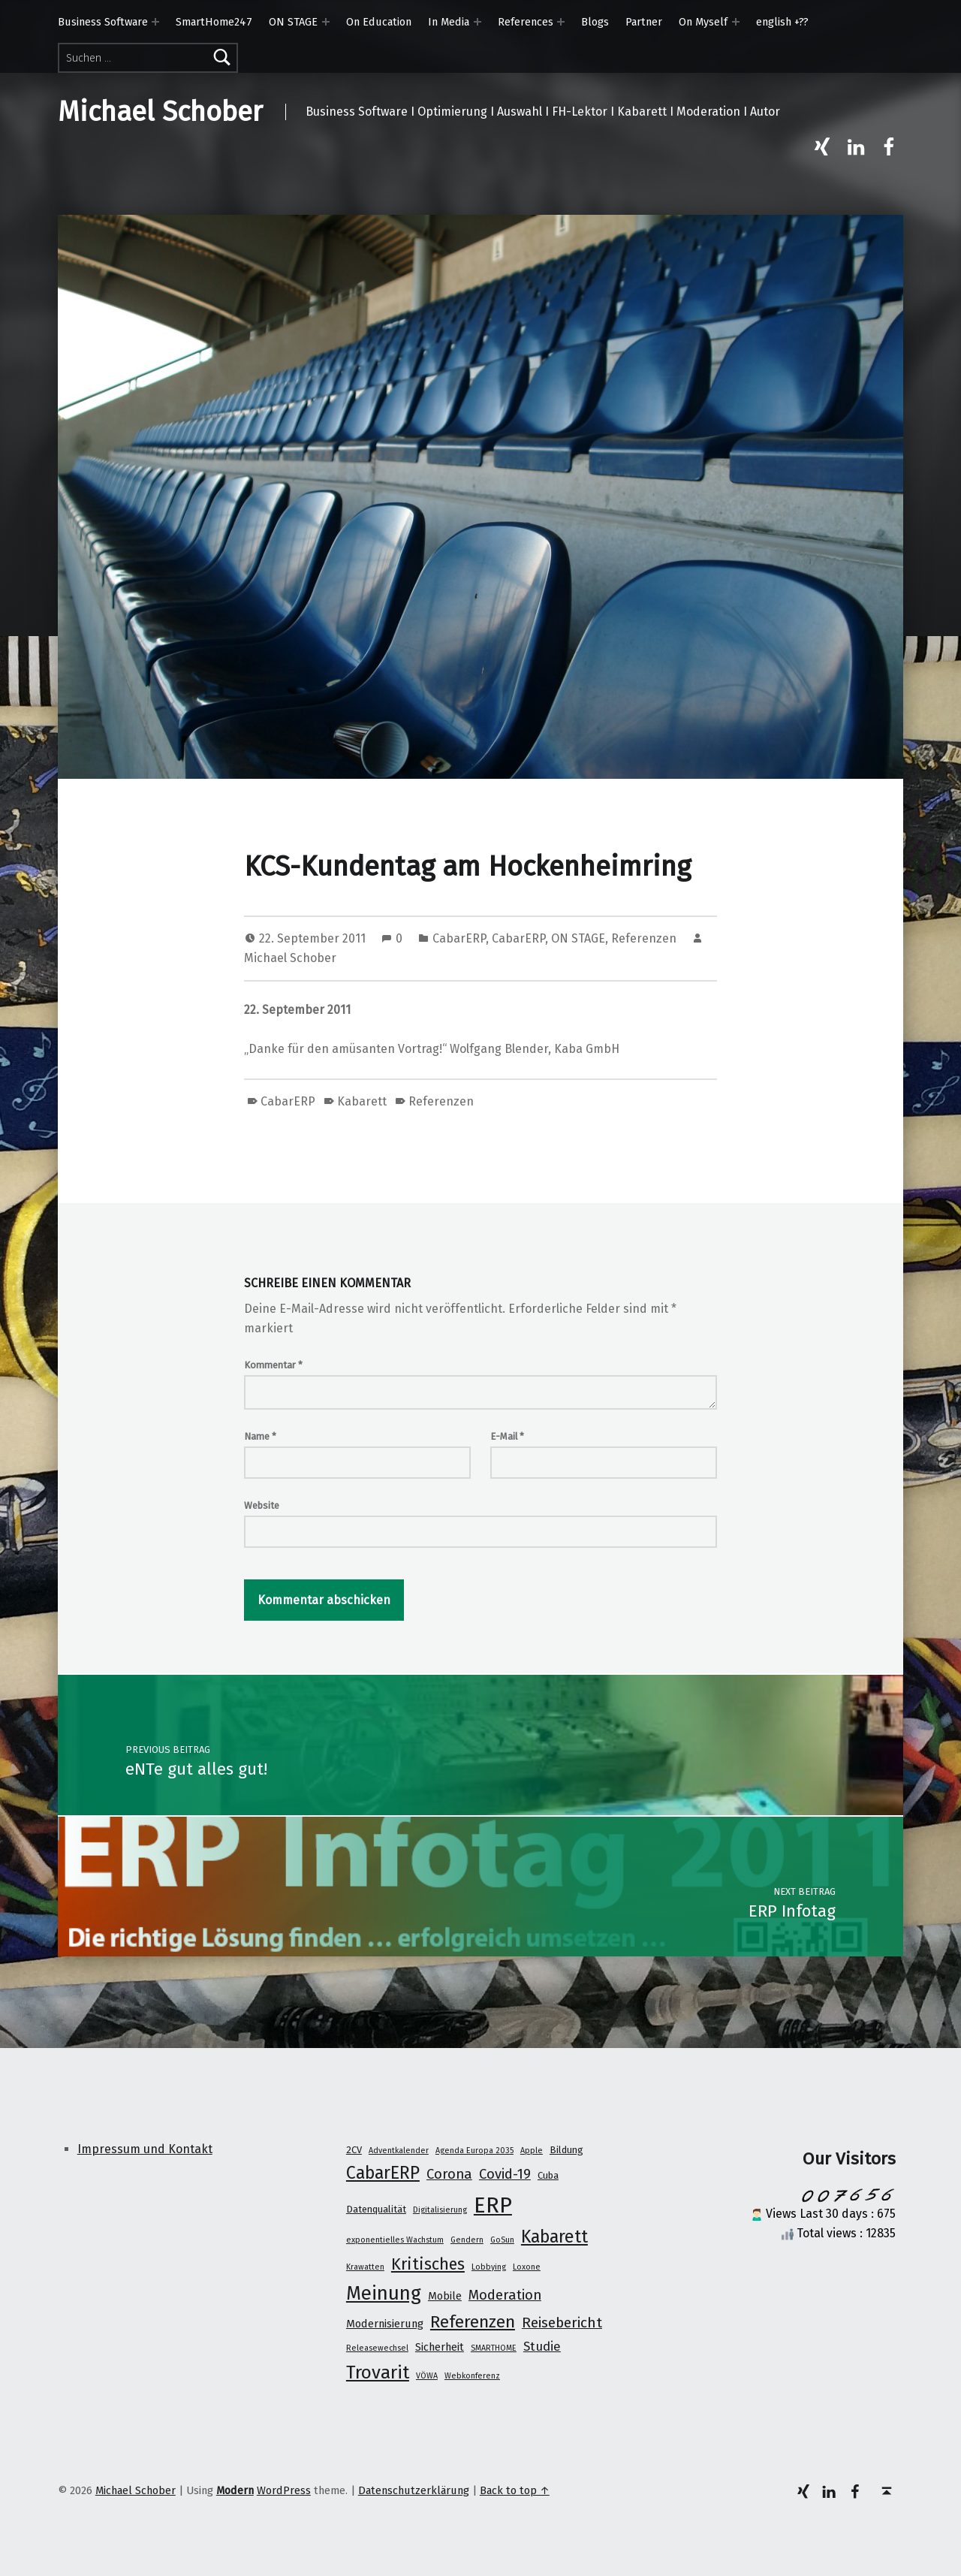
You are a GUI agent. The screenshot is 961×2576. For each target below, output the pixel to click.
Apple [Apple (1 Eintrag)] (531, 2150)
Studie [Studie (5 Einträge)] (542, 2346)
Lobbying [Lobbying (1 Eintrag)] (488, 2267)
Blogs (595, 22)
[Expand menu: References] (561, 22)
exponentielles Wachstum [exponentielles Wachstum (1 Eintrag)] (395, 2240)
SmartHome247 (214, 22)
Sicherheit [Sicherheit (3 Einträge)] (439, 2347)
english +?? (782, 22)
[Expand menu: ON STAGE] (326, 22)
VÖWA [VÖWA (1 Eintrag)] (427, 2376)
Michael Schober (160, 111)
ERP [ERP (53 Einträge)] (493, 2205)
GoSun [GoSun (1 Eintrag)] (502, 2240)
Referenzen (643, 938)
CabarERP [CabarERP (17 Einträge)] (383, 2172)
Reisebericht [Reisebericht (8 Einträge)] (562, 2322)
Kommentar (273, 1365)
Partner (643, 22)
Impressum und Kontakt (144, 2149)
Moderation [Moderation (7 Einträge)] (504, 2295)
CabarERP (459, 938)
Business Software (103, 22)
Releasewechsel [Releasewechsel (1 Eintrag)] (377, 2348)
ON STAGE (293, 22)
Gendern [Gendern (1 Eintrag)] (467, 2240)
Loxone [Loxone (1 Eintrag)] (527, 2267)
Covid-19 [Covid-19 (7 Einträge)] (505, 2174)
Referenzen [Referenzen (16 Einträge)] (472, 2322)
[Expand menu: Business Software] (155, 22)
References (525, 22)
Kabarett (362, 1101)
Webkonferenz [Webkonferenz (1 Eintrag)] (472, 2376)
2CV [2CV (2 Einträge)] (354, 2149)
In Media (448, 22)
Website (261, 1505)
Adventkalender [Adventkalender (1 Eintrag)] (399, 2150)
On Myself (703, 22)
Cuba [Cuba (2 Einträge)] (548, 2175)
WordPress (284, 2490)
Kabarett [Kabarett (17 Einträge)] (554, 2236)
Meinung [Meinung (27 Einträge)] (383, 2293)
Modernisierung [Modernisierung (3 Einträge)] (384, 2323)
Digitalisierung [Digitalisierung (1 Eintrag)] (440, 2210)
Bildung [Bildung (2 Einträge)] (566, 2149)
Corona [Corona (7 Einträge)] (449, 2174)
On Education (378, 22)
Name (260, 1436)
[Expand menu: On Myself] (736, 22)
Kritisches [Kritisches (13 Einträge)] (428, 2264)
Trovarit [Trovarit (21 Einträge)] (377, 2372)
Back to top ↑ (515, 2490)
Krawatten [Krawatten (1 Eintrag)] (365, 2267)
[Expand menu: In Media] (477, 22)
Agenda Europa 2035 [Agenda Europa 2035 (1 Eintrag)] (474, 2150)
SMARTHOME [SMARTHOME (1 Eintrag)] (494, 2348)
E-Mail (507, 1436)
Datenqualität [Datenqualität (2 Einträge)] (376, 2209)
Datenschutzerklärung (413, 2490)
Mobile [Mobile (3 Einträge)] (445, 2296)
